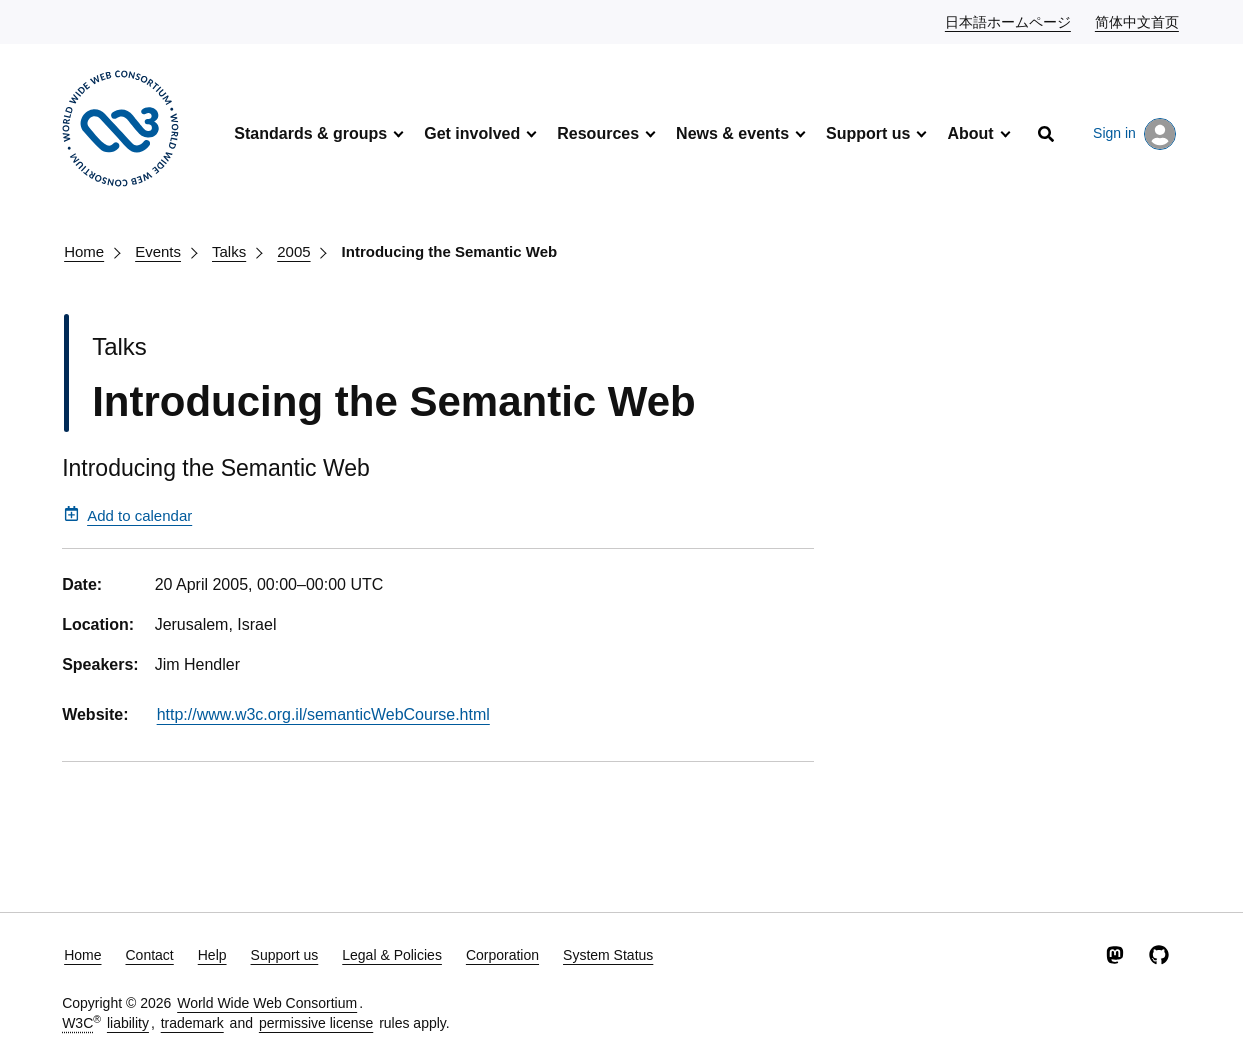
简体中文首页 (1138, 21)
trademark (192, 1023)
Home (84, 251)
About (970, 133)
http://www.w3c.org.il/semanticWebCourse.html (323, 714)
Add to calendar (128, 515)
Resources (598, 133)
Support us (868, 133)
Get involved (472, 133)
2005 (293, 251)
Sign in (1134, 134)
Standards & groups (310, 133)
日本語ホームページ (1009, 21)
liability (128, 1023)
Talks (229, 251)
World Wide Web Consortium (267, 1003)
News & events (732, 133)
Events (158, 251)
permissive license (316, 1023)
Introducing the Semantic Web (450, 251)
